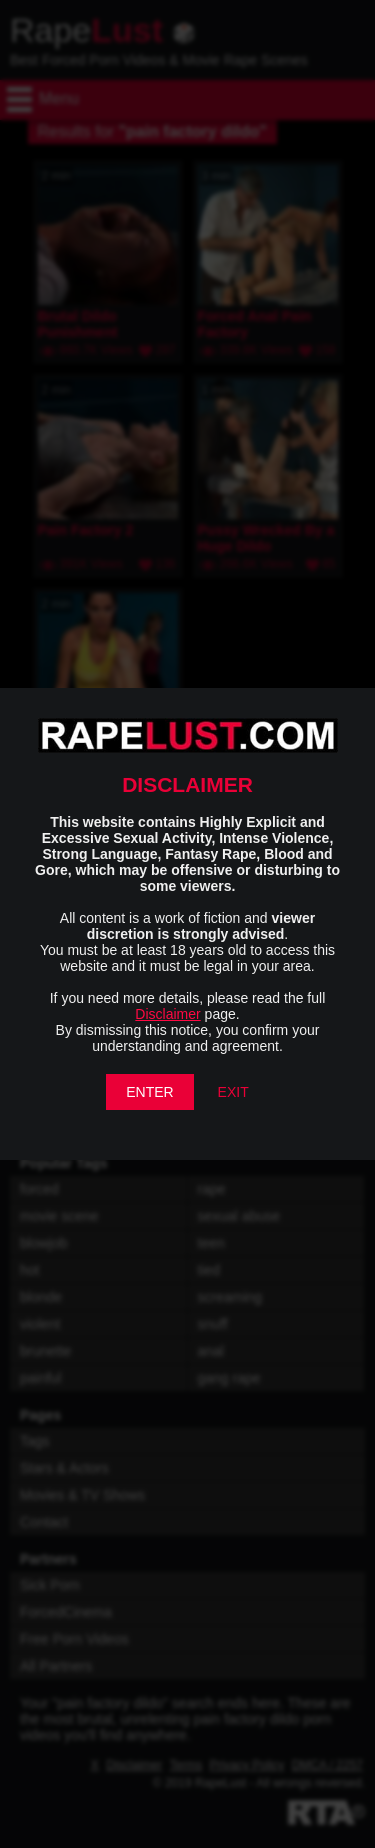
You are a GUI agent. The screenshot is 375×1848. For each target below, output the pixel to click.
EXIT (233, 1092)
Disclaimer (167, 1014)
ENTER (149, 1092)
